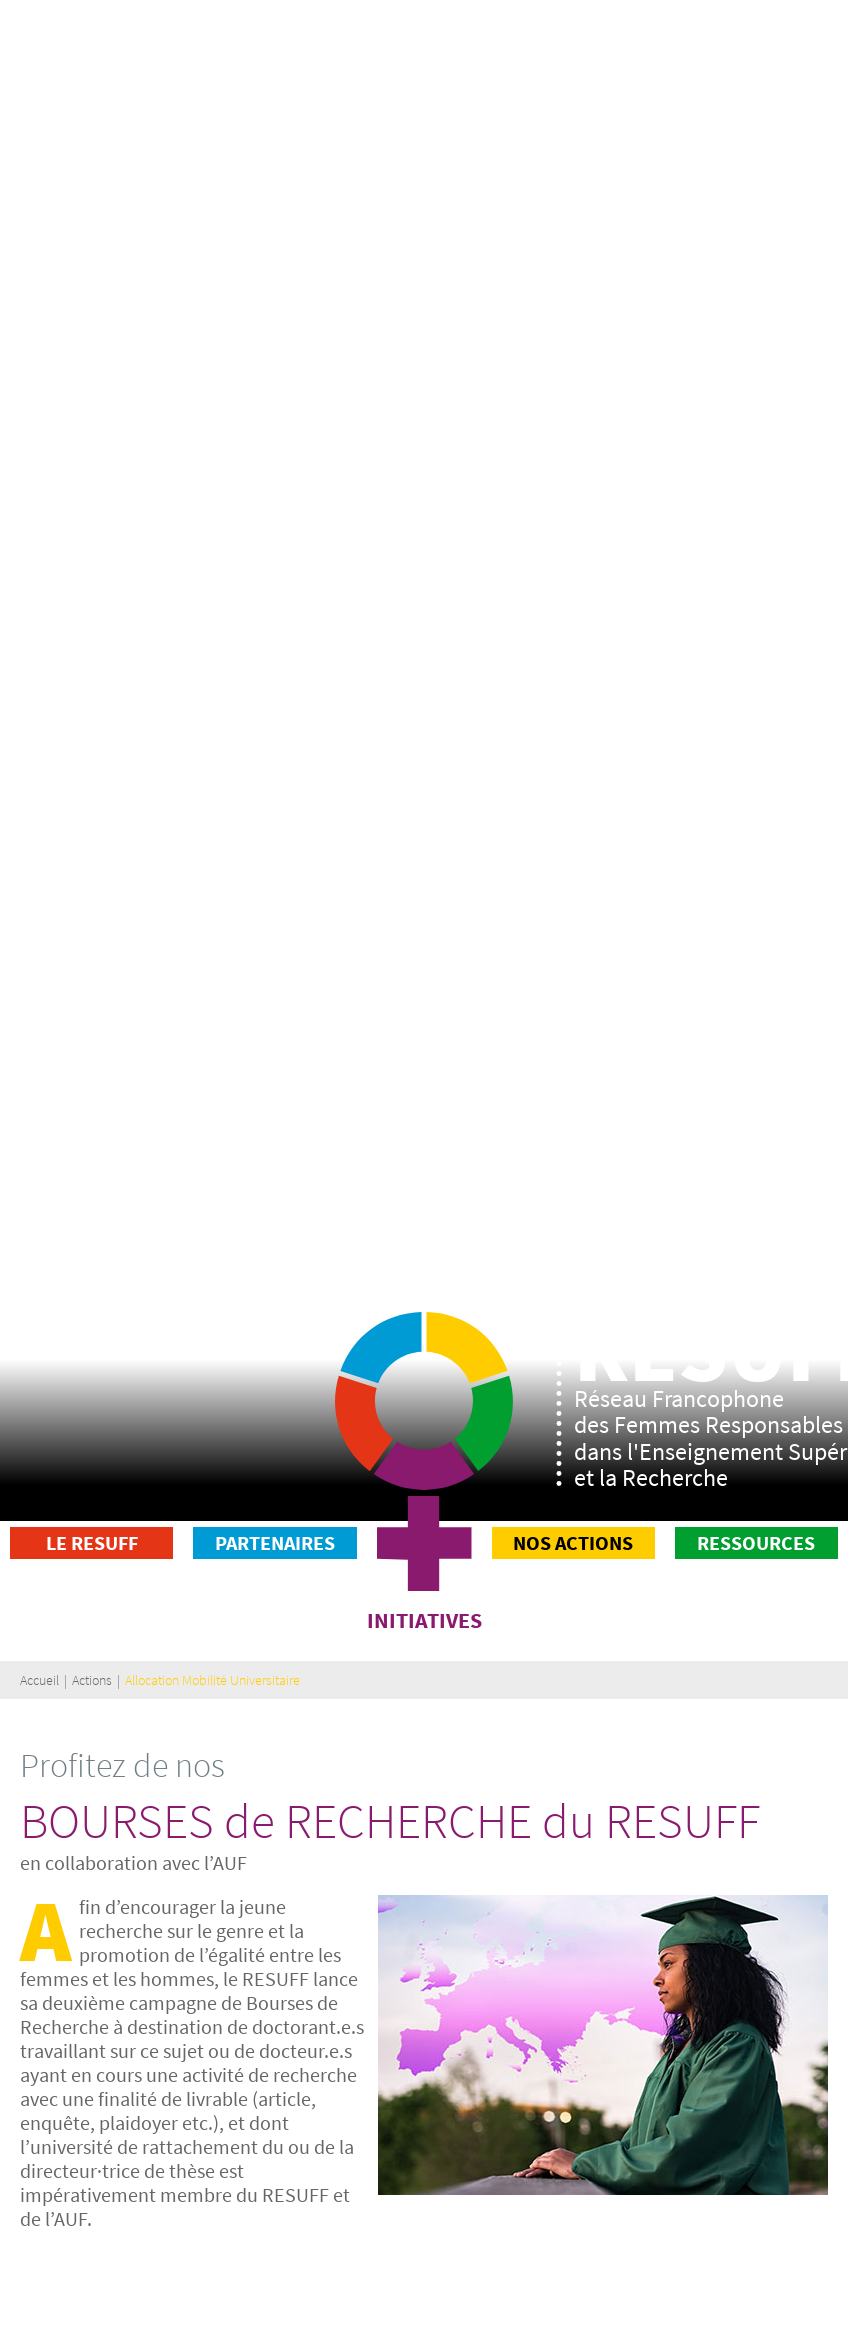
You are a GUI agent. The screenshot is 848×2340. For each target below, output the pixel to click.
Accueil (39, 1680)
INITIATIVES (424, 1620)
